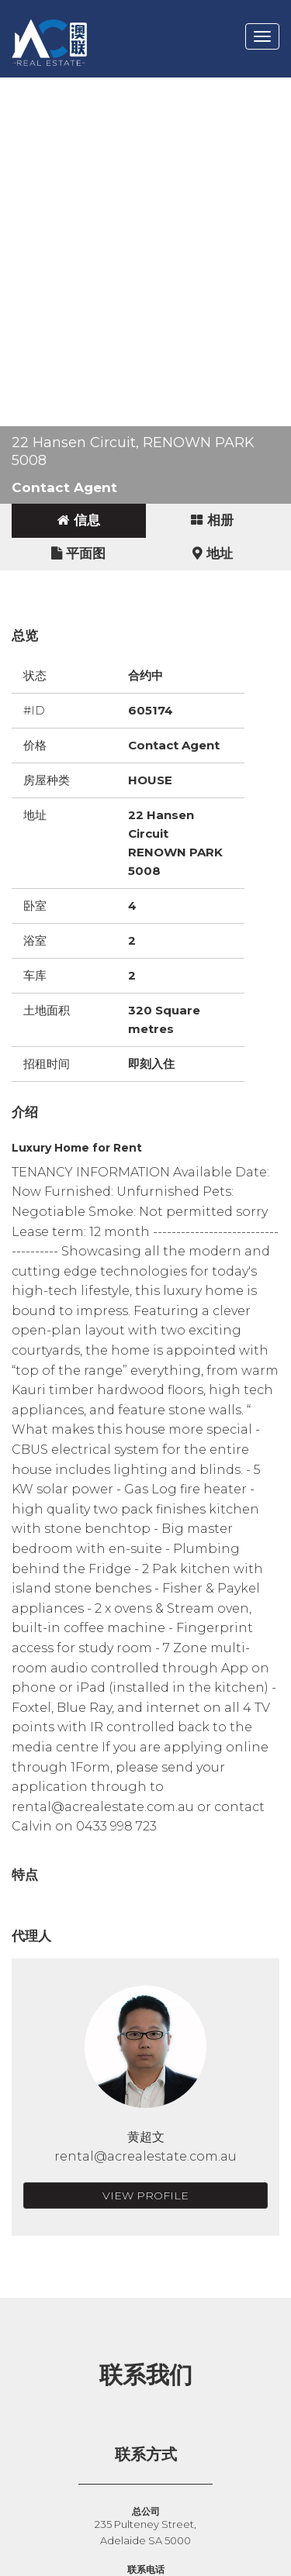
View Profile (145, 2195)
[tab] (79, 521)
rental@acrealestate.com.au (145, 2156)
